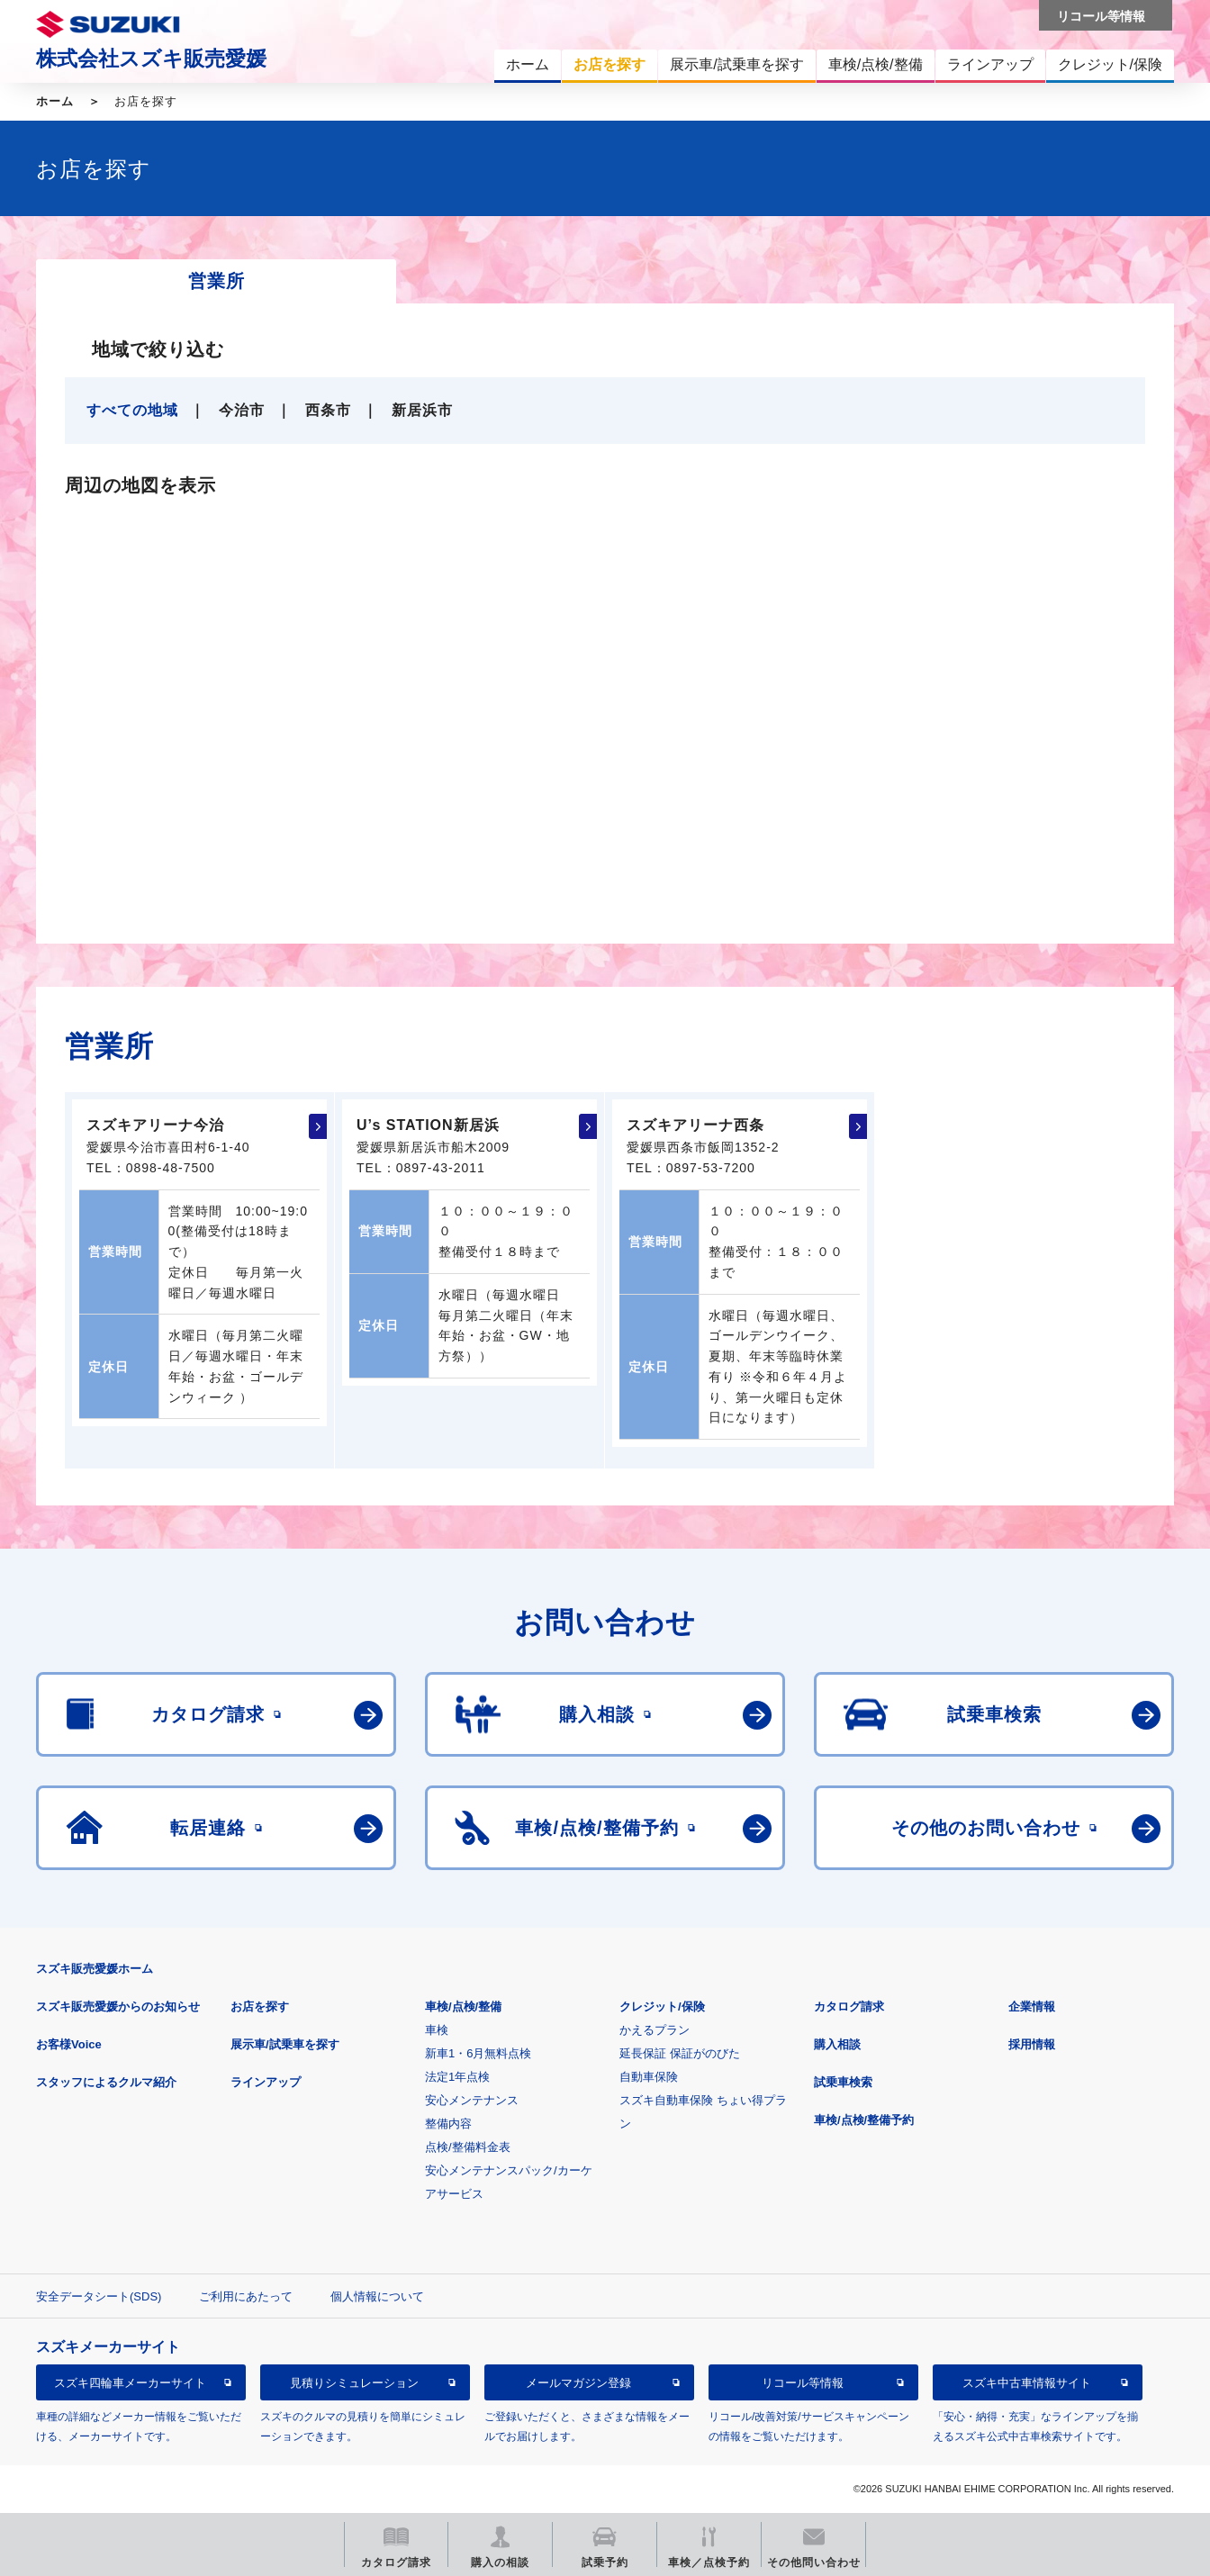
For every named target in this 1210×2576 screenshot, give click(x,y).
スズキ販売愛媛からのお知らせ (118, 2006)
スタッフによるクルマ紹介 (106, 2082)
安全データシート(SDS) (98, 2296)
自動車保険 (648, 2076)
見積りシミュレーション (354, 2383)
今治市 (242, 410)
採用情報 (1031, 2044)
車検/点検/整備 (463, 2006)
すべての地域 (132, 410)
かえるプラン (654, 2030)
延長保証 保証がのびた (679, 2053)
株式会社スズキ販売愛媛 (151, 58)
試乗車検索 (843, 2082)
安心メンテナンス (472, 2100)
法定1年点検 (457, 2076)
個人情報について (377, 2296)
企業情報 (1031, 2006)
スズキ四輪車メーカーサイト (130, 2383)
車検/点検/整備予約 (864, 2120)
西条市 (328, 410)
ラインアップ (265, 2082)
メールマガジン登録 (578, 2383)
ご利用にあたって (246, 2296)
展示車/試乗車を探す (284, 2044)
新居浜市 (422, 410)
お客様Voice (69, 2044)
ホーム (55, 101)
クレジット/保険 (662, 2006)
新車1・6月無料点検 (478, 2053)
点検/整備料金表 (467, 2147)
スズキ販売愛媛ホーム (94, 1968)
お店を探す (259, 2006)
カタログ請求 (849, 2006)
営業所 (216, 281)
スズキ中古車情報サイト (1026, 2383)
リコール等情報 (803, 2383)
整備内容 (448, 2123)
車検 (436, 2030)
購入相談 (837, 2044)
